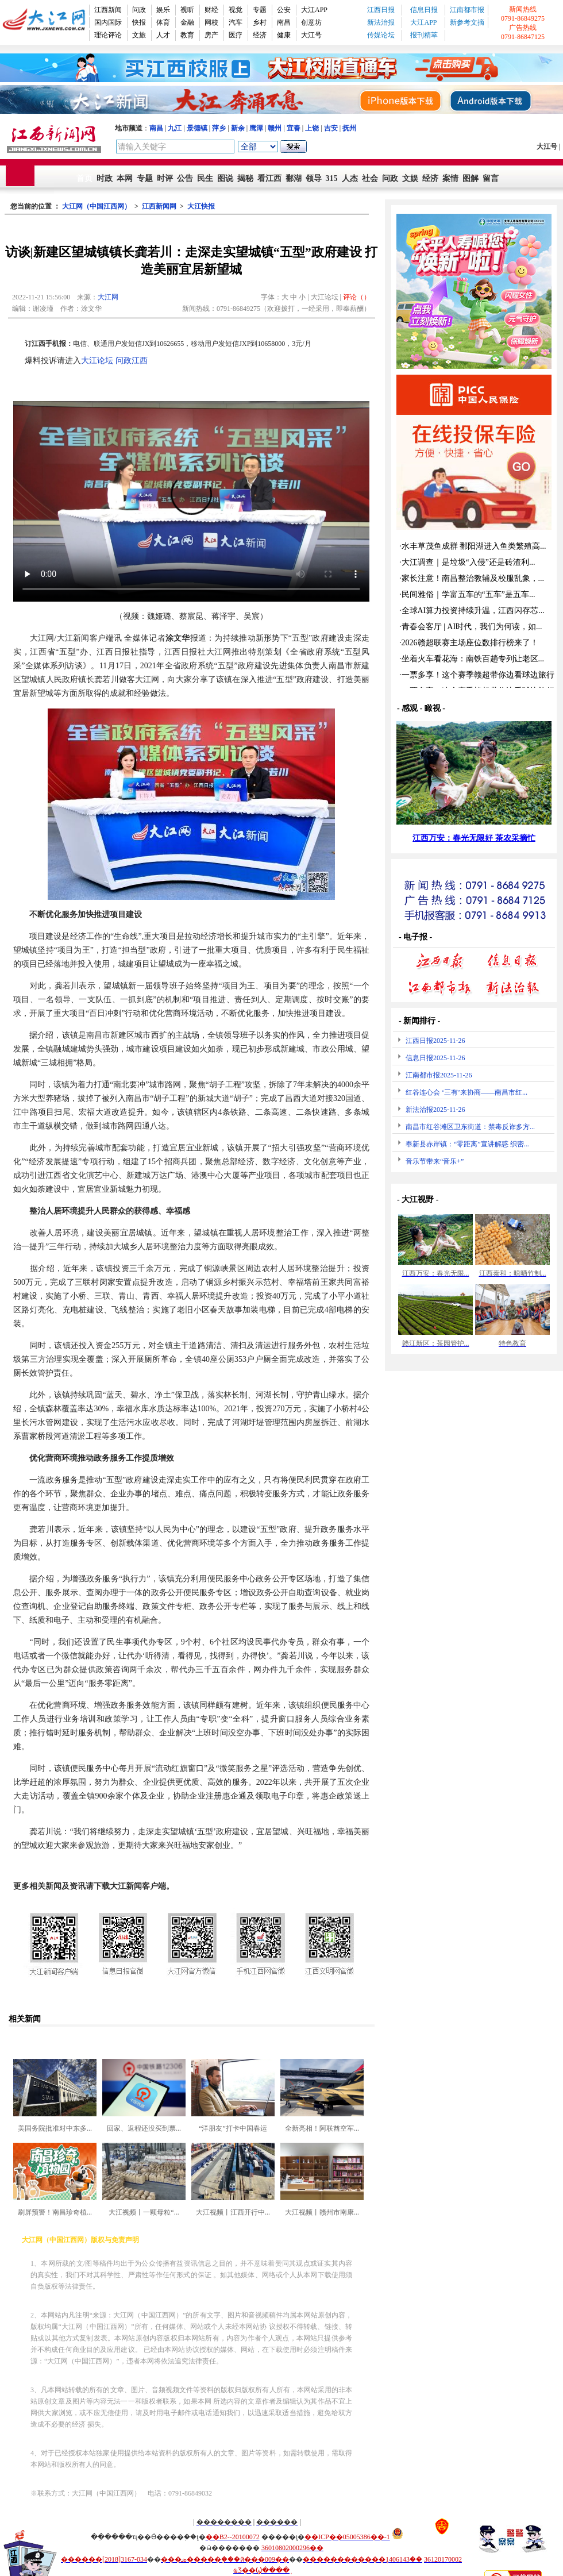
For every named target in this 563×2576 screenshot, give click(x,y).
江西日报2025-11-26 (435, 1041)
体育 (163, 22)
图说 (225, 178)
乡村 (260, 22)
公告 (185, 178)
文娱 (410, 178)
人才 (163, 35)
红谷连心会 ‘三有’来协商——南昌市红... (466, 1092)
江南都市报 (467, 10)
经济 (260, 35)
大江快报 (201, 206)
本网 (125, 178)
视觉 (235, 10)
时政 (105, 178)
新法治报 (381, 22)
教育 (187, 35)
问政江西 (131, 360)
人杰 (350, 178)
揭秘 (245, 178)
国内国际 (108, 22)
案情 (450, 178)
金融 (187, 22)
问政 (139, 10)
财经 (211, 10)
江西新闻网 (159, 206)
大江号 (311, 35)
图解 (470, 178)
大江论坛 (97, 360)
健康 (284, 35)
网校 (211, 22)
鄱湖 (294, 178)
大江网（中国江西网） (96, 206)
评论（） (357, 297)
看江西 (269, 178)
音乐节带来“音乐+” (435, 1161)
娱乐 (163, 10)
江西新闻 (108, 10)
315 (332, 178)
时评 (165, 178)
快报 (139, 22)
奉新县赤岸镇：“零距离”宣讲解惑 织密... (467, 1144)
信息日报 (424, 10)
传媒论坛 (381, 35)
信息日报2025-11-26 (435, 1058)
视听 (187, 10)
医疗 (235, 35)
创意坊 (311, 22)
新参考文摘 (467, 22)
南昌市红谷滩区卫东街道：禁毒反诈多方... (470, 1127)
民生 (205, 178)
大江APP (314, 10)
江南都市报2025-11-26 (439, 1075)
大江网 (108, 297)
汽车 (235, 22)
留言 (491, 178)
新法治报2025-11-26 (435, 1110)
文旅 (139, 35)
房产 (211, 35)
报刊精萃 (424, 35)
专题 (260, 10)
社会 (370, 178)
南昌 (284, 22)
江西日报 (381, 10)
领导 (314, 178)
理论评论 (108, 35)
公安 (284, 10)
